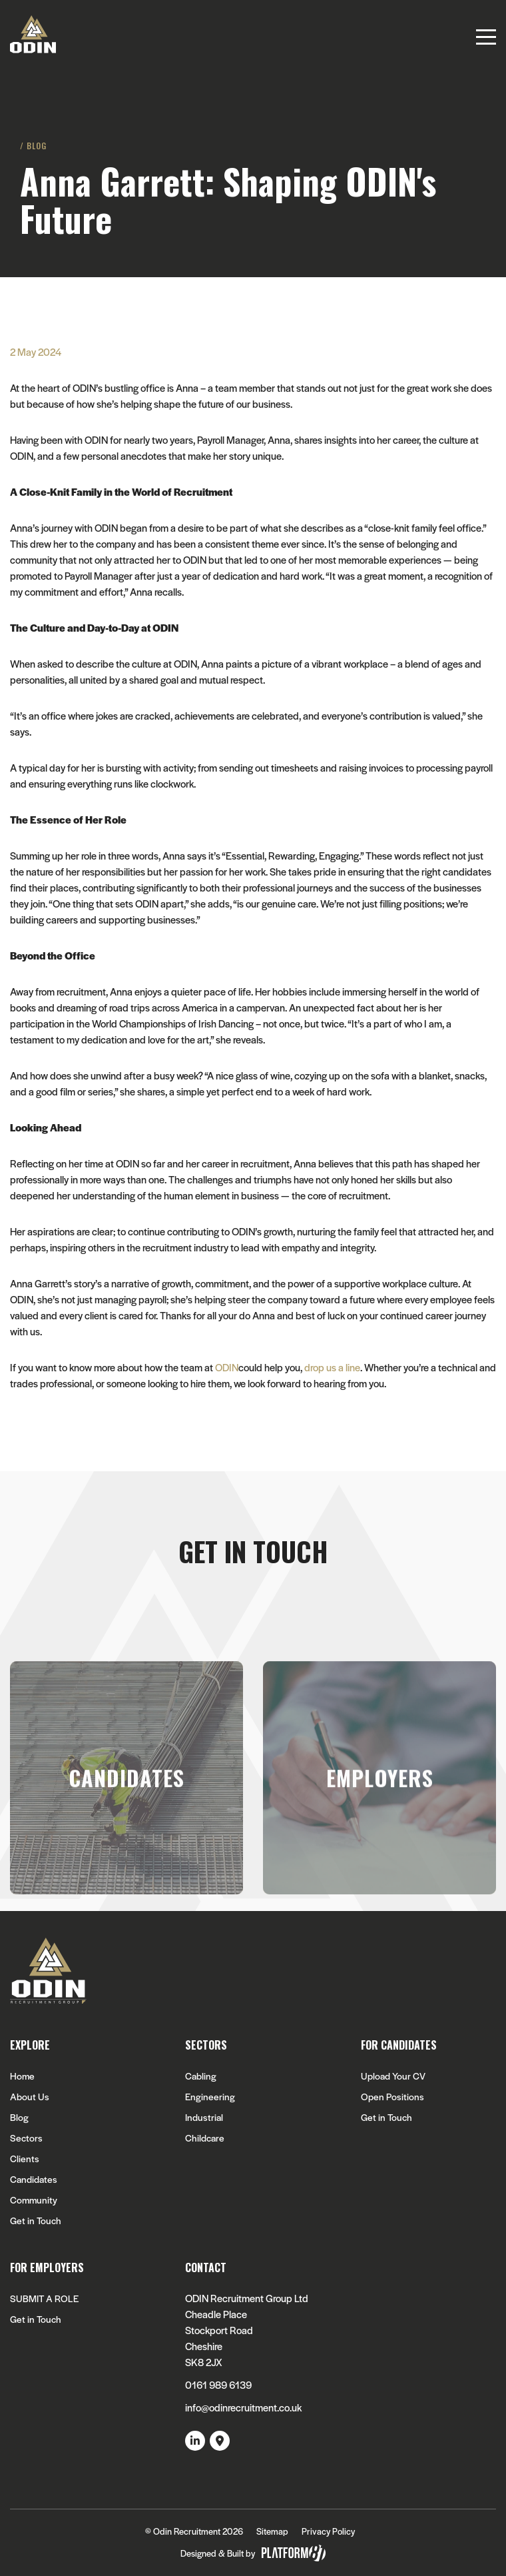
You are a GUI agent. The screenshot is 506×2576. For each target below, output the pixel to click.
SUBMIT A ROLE (44, 2298)
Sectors (26, 2138)
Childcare (204, 2138)
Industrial (204, 2117)
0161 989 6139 (218, 2384)
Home (22, 2076)
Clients (24, 2158)
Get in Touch (35, 2220)
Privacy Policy (328, 2531)
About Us (29, 2096)
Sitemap (272, 2531)
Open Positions (392, 2096)
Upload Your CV (393, 2076)
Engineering (210, 2096)
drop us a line (332, 1367)
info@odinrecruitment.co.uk (243, 2407)
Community (33, 2200)
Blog (19, 2117)
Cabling (200, 2076)
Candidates (33, 2179)
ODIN (226, 1367)
